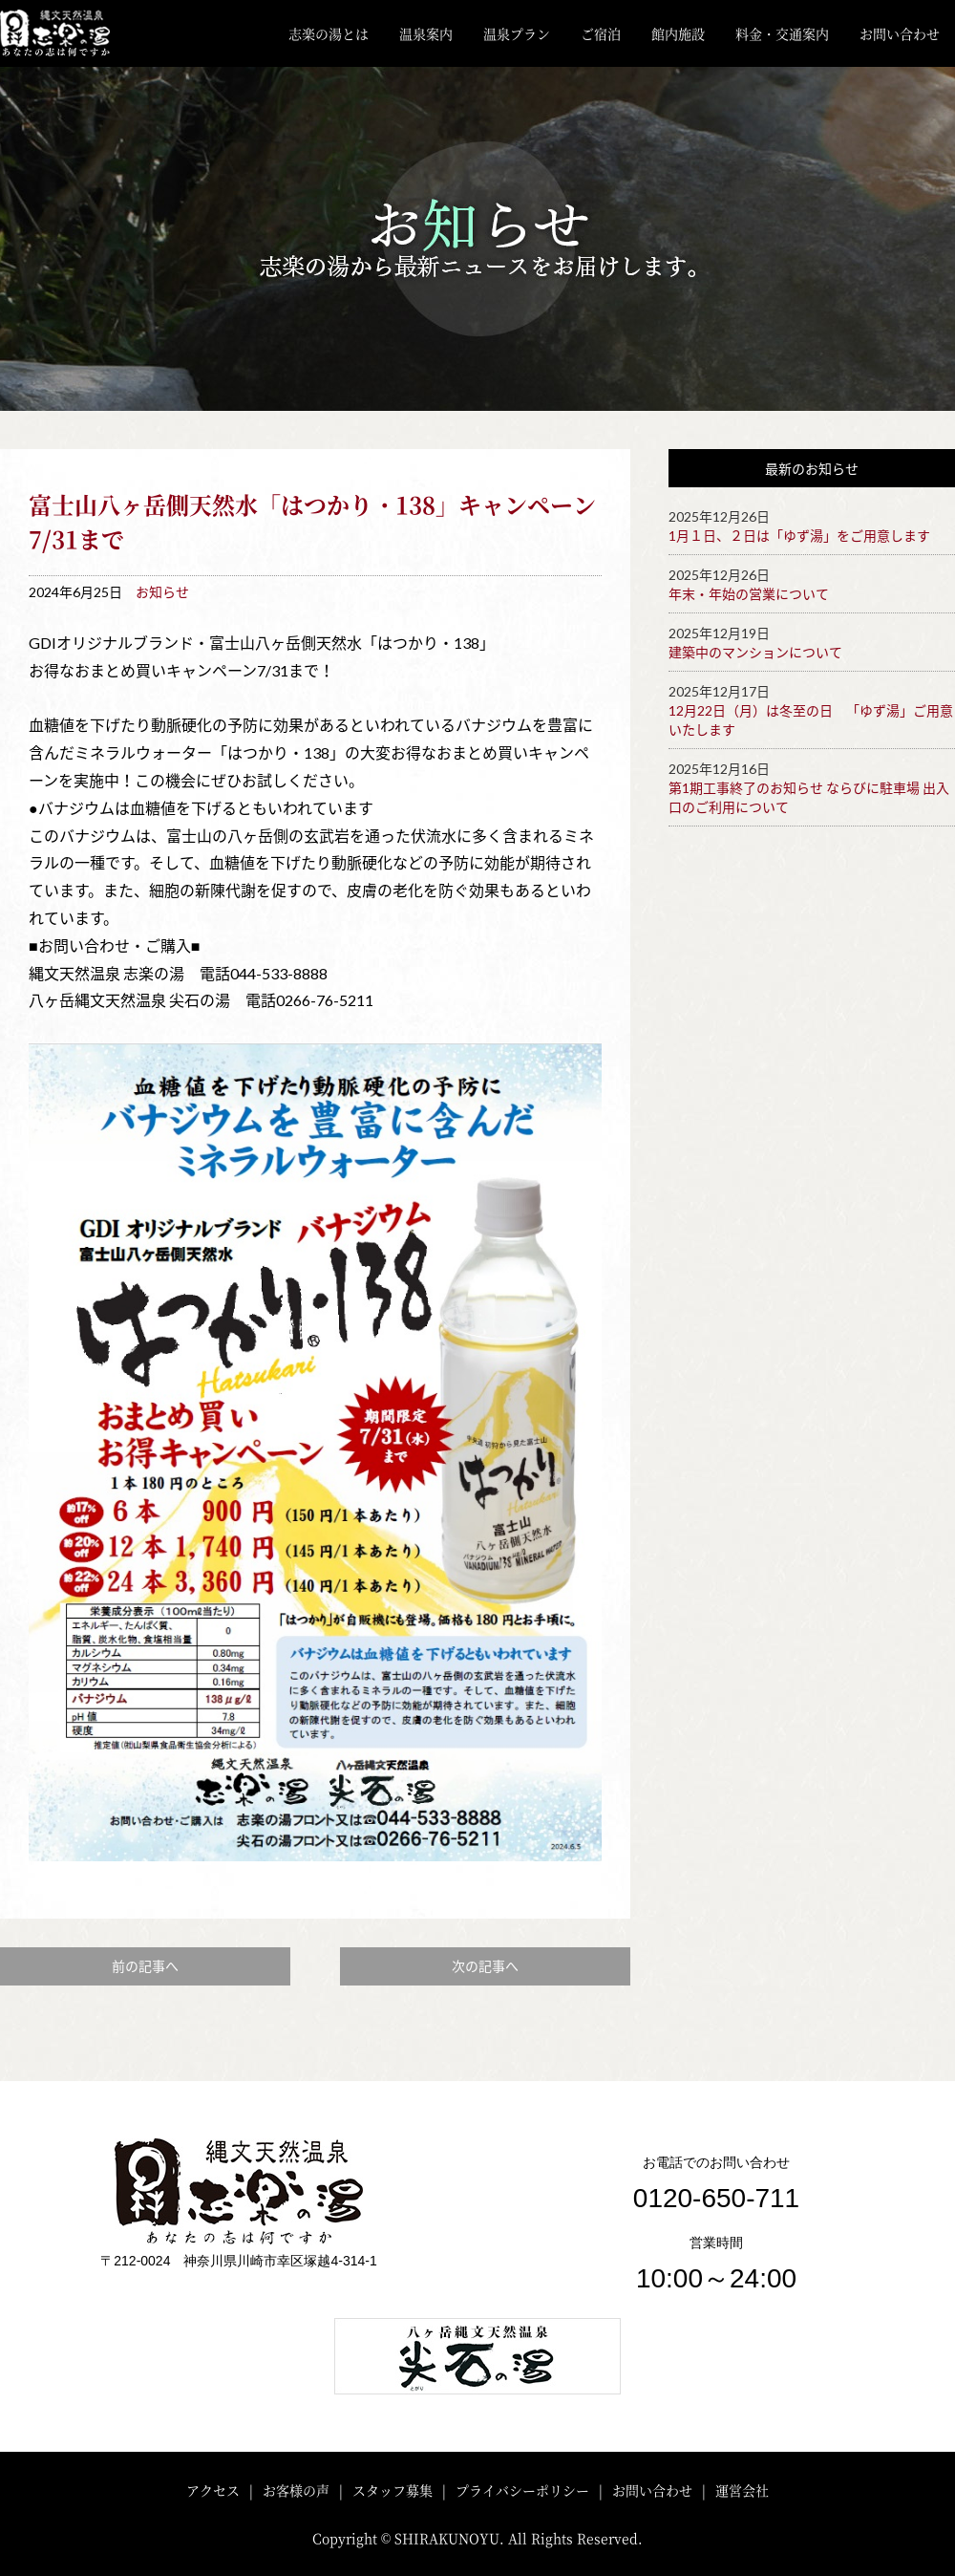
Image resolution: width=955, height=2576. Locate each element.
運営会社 (742, 2490)
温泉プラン (516, 33)
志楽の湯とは (328, 33)
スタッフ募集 (392, 2490)
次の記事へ (485, 1966)
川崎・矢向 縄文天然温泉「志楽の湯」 (69, 33)
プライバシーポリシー (522, 2490)
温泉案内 (426, 33)
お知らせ (162, 592)
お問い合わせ (900, 33)
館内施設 (678, 33)
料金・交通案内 (782, 33)
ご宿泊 (601, 33)
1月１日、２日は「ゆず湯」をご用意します (799, 535)
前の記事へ (145, 1966)
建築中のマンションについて (755, 652)
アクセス (213, 2490)
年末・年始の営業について (748, 594)
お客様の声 (296, 2490)
